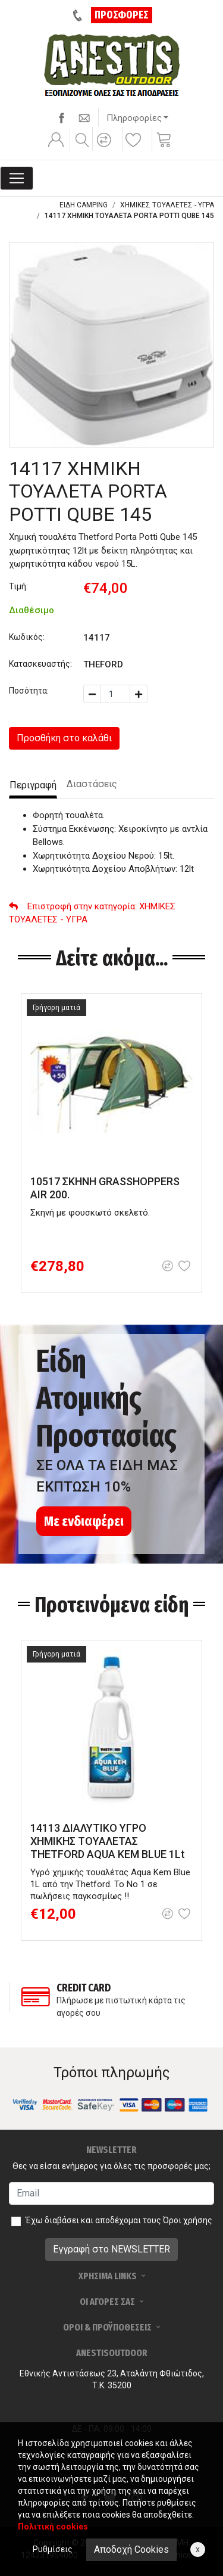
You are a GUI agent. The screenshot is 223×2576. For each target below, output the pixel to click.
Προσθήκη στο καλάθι (64, 738)
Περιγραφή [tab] (33, 785)
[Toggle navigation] (16, 178)
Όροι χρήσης (187, 2220)
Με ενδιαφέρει (84, 1521)
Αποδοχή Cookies (131, 2549)
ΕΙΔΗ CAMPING (83, 205)
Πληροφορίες (134, 118)
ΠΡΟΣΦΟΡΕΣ (122, 14)
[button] (106, 147)
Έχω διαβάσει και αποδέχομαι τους (119, 2220)
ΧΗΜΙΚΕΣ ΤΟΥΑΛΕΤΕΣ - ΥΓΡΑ (167, 205)
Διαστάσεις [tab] (92, 784)
